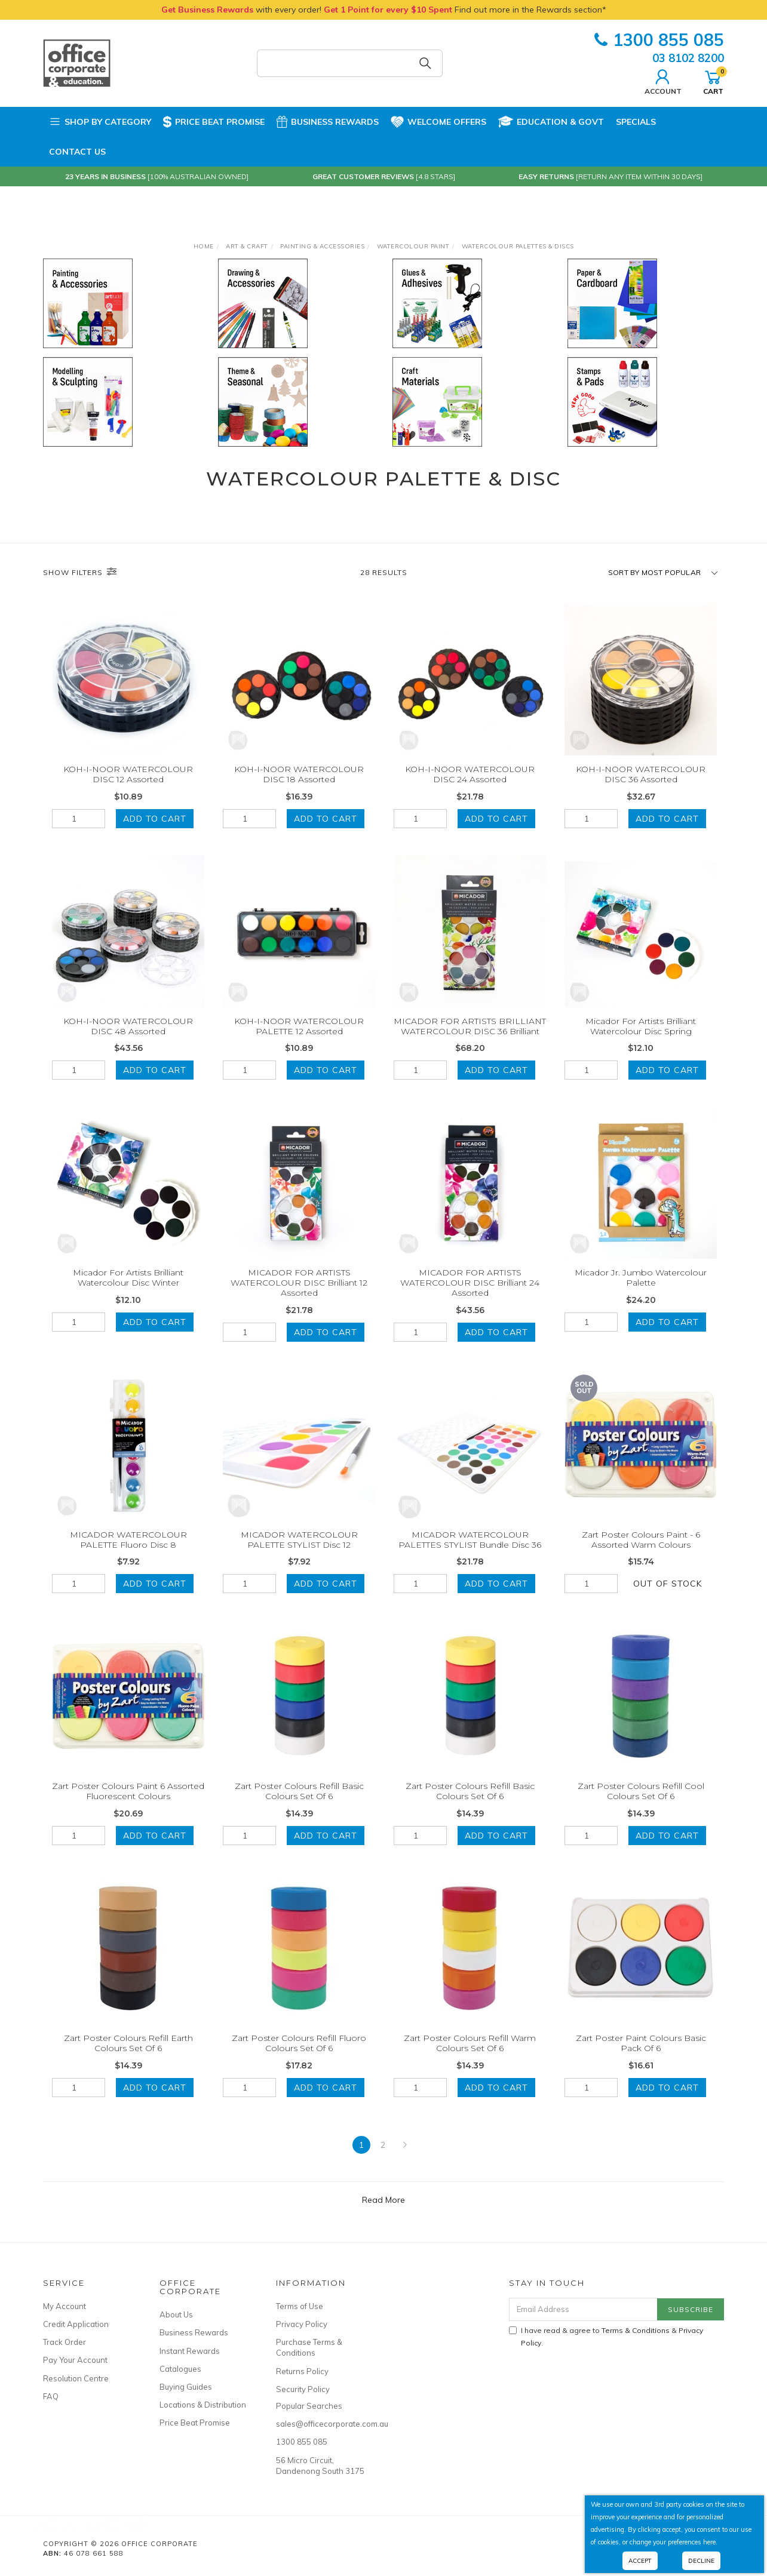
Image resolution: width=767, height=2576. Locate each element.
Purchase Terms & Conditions (309, 2347)
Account (663, 80)
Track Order (64, 2342)
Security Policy (303, 2389)
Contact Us (77, 151)
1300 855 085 (659, 39)
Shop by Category (100, 122)
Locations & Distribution (202, 2404)
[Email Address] (583, 2309)
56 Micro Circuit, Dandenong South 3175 (320, 2465)
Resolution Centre (76, 2378)
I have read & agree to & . (606, 2336)
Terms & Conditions (636, 2330)
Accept (640, 2561)
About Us (176, 2314)
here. (710, 2542)
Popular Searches (309, 2406)
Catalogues (180, 2369)
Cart (713, 80)
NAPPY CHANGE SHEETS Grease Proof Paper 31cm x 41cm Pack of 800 (115, 2526)
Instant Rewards (189, 2351)
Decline (701, 2561)
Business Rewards (328, 122)
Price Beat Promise (214, 122)
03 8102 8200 (688, 58)
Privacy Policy (301, 2324)
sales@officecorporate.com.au (321, 2424)
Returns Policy (302, 2371)
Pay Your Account (75, 2360)
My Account (64, 2306)
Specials (636, 121)
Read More (383, 2216)
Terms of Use (299, 2306)
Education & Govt (551, 122)
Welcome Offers (438, 118)
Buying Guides (185, 2386)
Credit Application (76, 2324)
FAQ (51, 2396)
